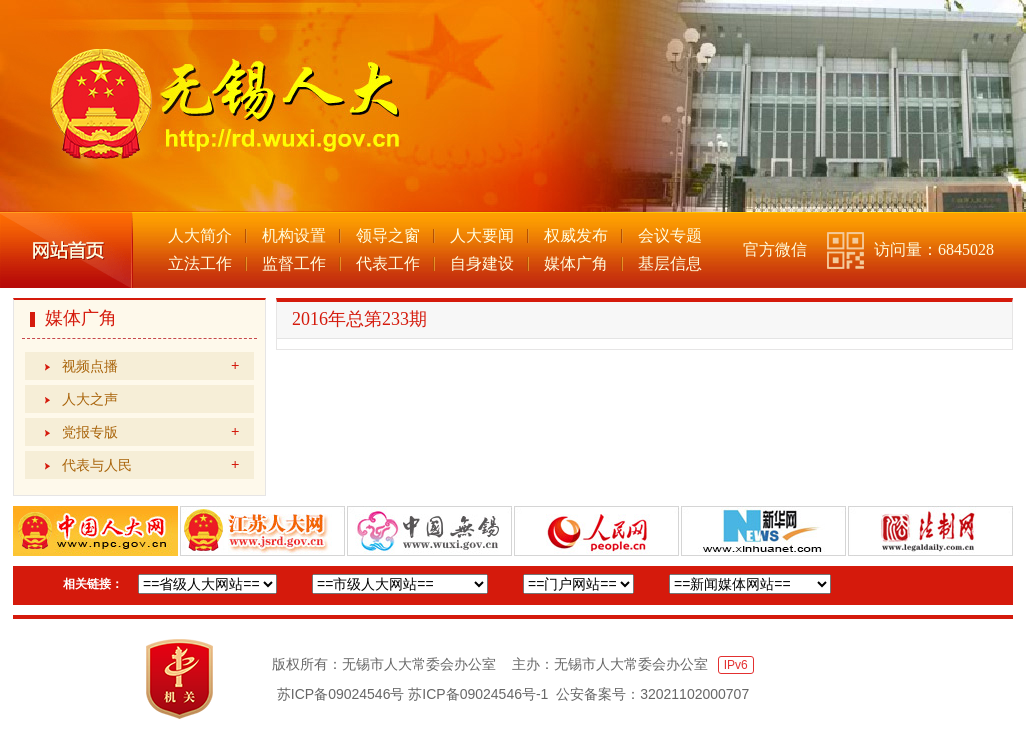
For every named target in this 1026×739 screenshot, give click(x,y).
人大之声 (90, 399)
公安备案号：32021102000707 (652, 694)
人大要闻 (482, 235)
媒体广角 (576, 263)
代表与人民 (150, 465)
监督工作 (294, 263)
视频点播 (150, 366)
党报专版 (150, 432)
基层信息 (670, 263)
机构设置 (294, 235)
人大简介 (200, 235)
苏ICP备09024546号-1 (478, 694)
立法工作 (200, 263)
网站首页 (66, 250)
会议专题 (670, 235)
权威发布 (576, 235)
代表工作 (388, 263)
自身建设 (482, 263)
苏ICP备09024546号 (341, 694)
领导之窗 (388, 235)
